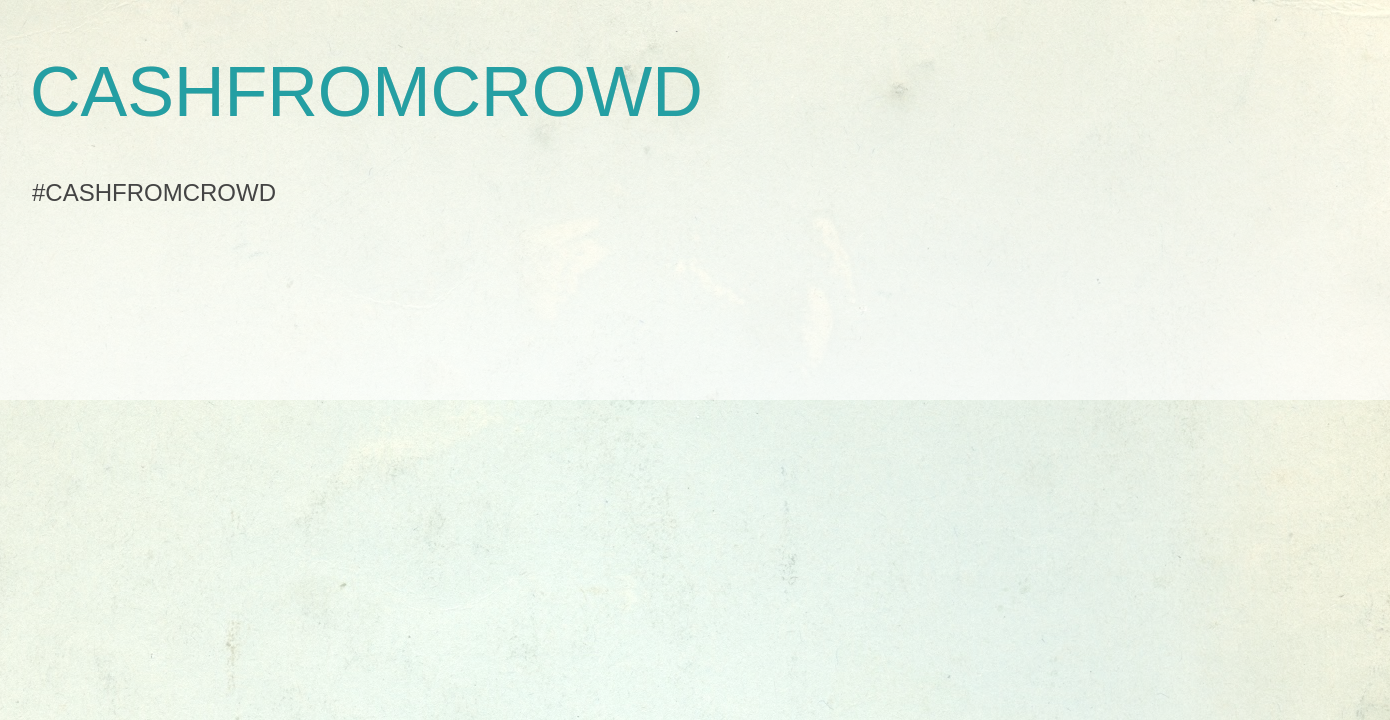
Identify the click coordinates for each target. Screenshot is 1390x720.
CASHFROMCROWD (366, 92)
